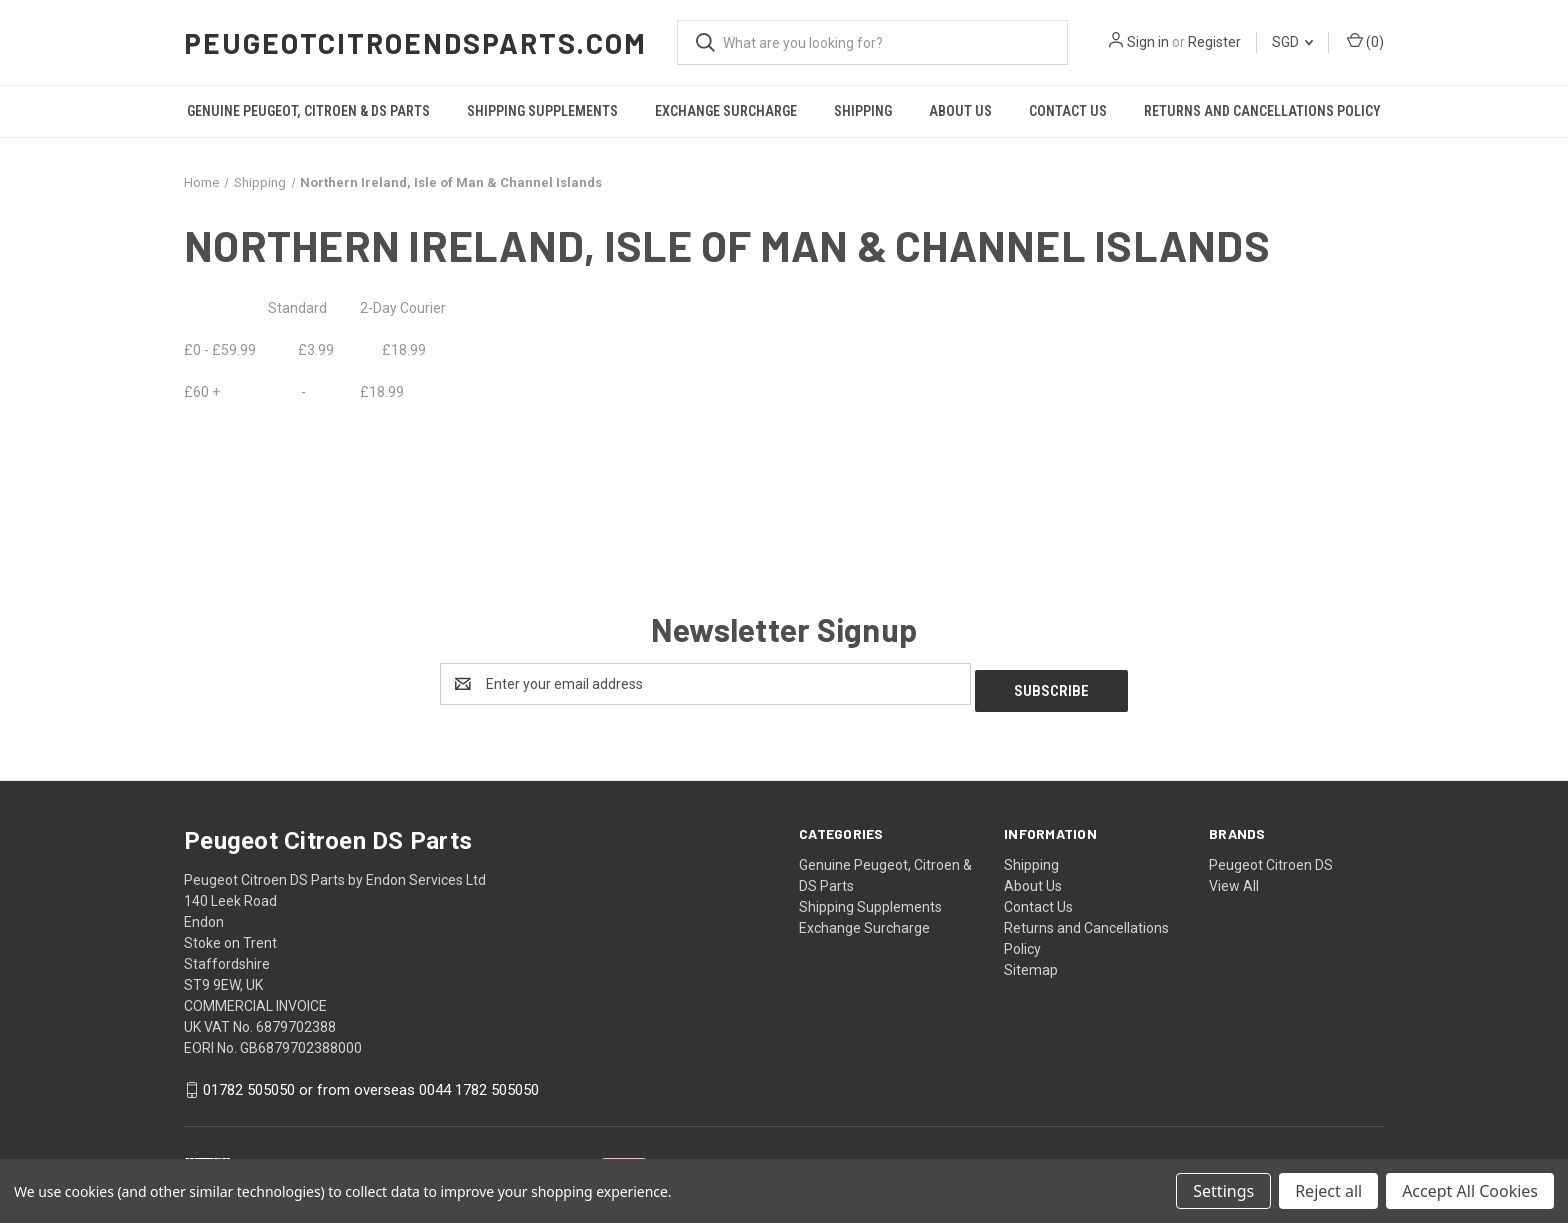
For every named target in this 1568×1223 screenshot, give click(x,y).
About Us (960, 111)
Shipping (863, 111)
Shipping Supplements (542, 111)
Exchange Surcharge (726, 111)
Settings (1223, 1191)
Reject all (1328, 1191)
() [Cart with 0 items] (1365, 41)
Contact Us (1068, 111)
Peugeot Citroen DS (1271, 858)
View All (1234, 879)
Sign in (1148, 42)
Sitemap (1031, 963)
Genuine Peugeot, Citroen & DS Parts (308, 111)
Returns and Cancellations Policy (1262, 111)
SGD (1292, 42)
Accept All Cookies (1470, 1191)
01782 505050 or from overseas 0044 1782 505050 (371, 1084)
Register (1214, 42)
